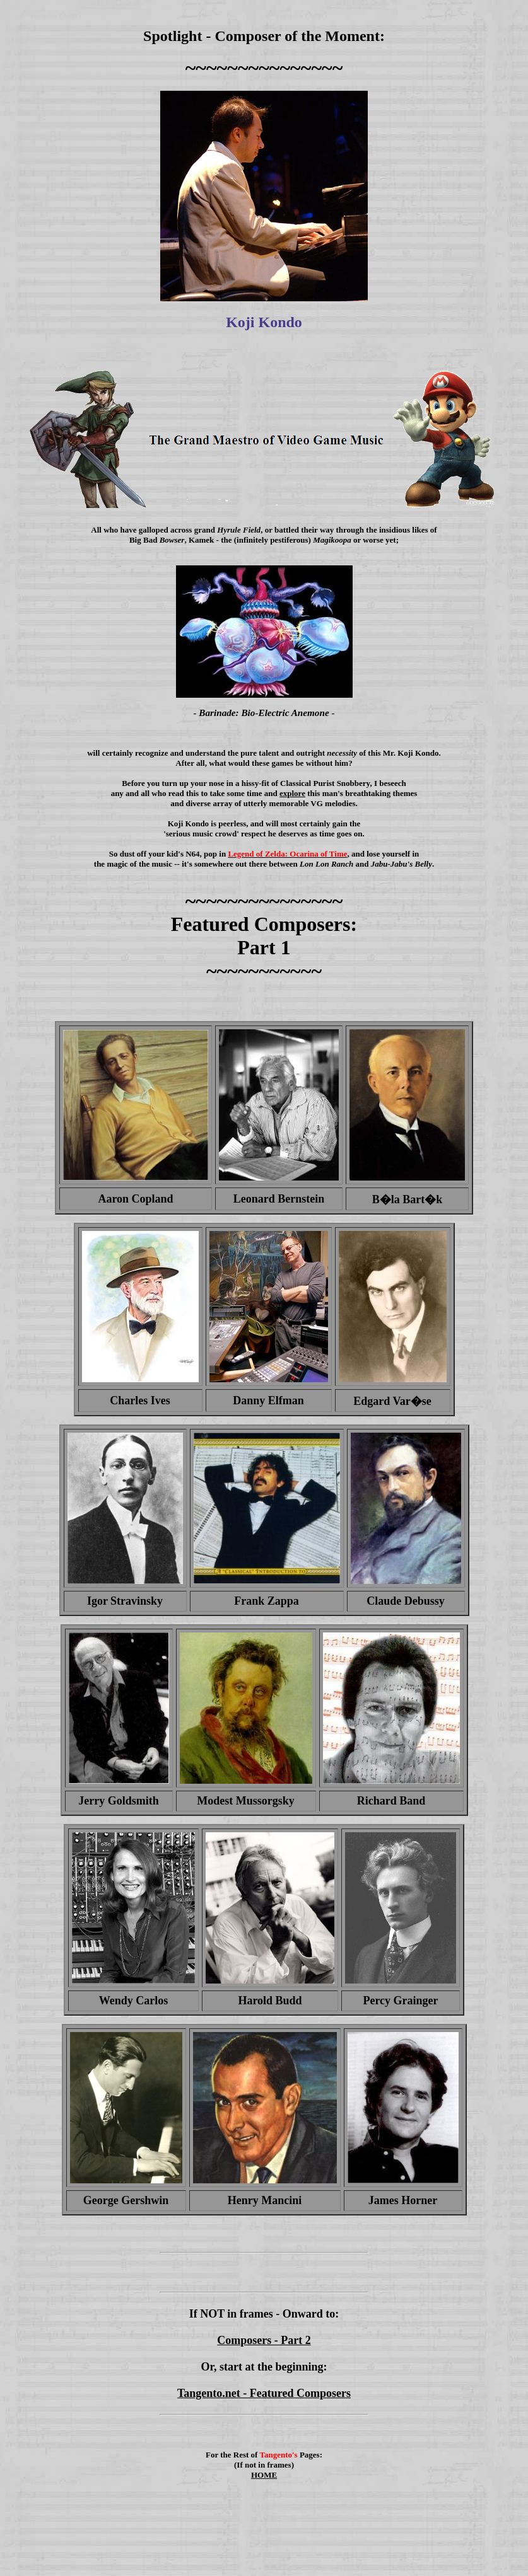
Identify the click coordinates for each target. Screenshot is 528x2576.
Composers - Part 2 (263, 2340)
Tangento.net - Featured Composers (264, 2393)
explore (292, 793)
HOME (264, 2475)
